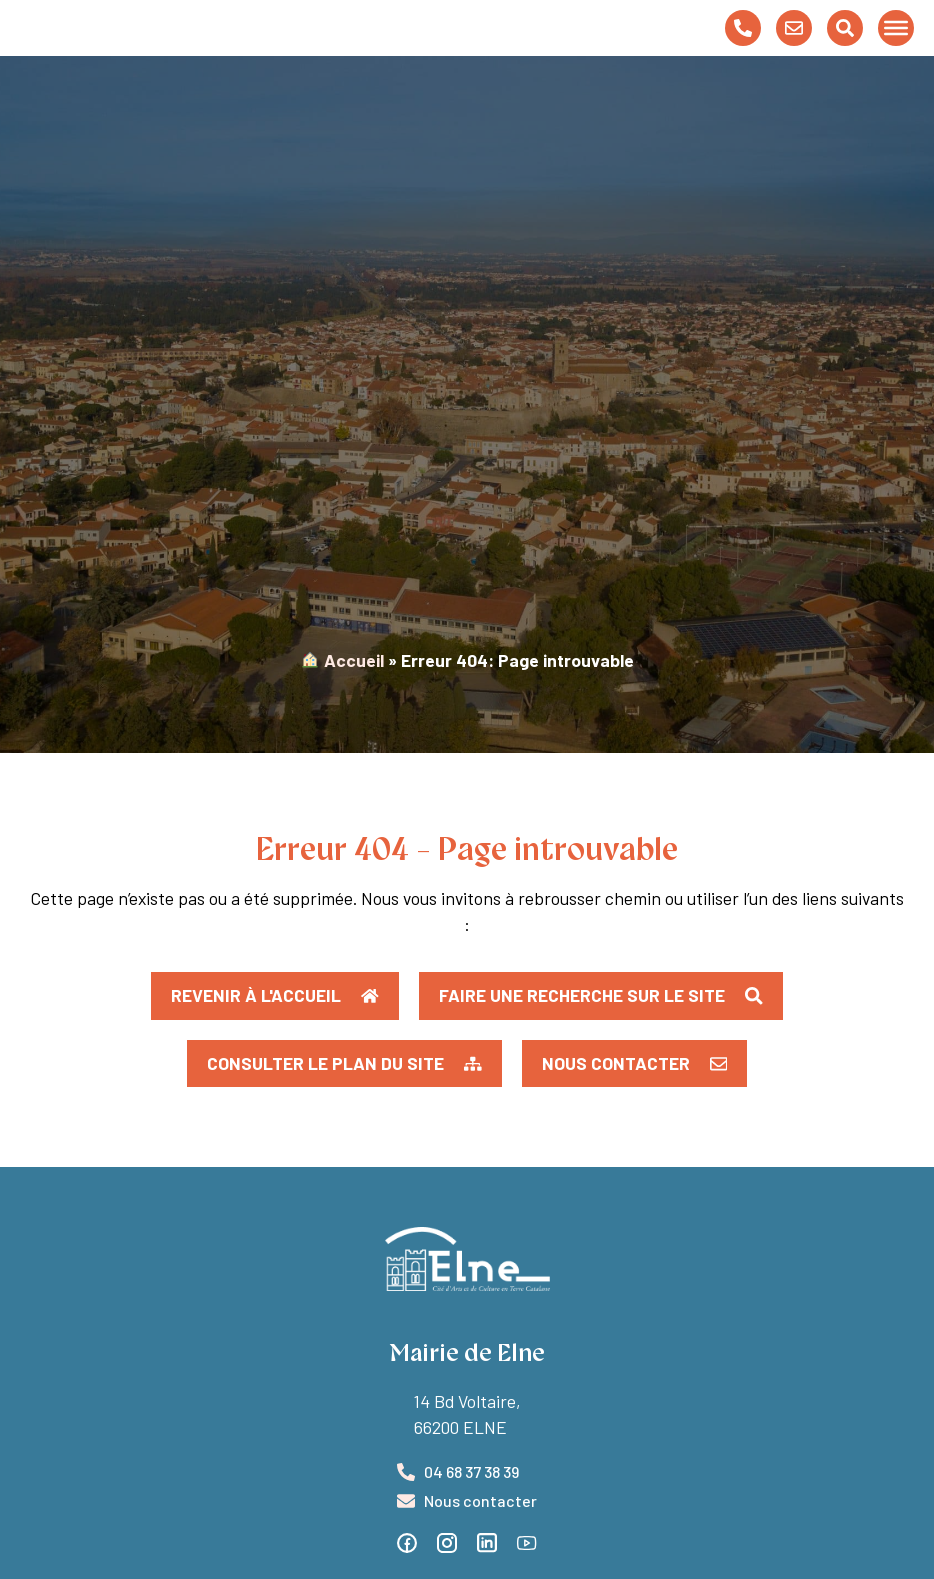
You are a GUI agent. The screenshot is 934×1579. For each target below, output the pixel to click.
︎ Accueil (342, 696)
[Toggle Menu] (896, 46)
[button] (344, 1100)
